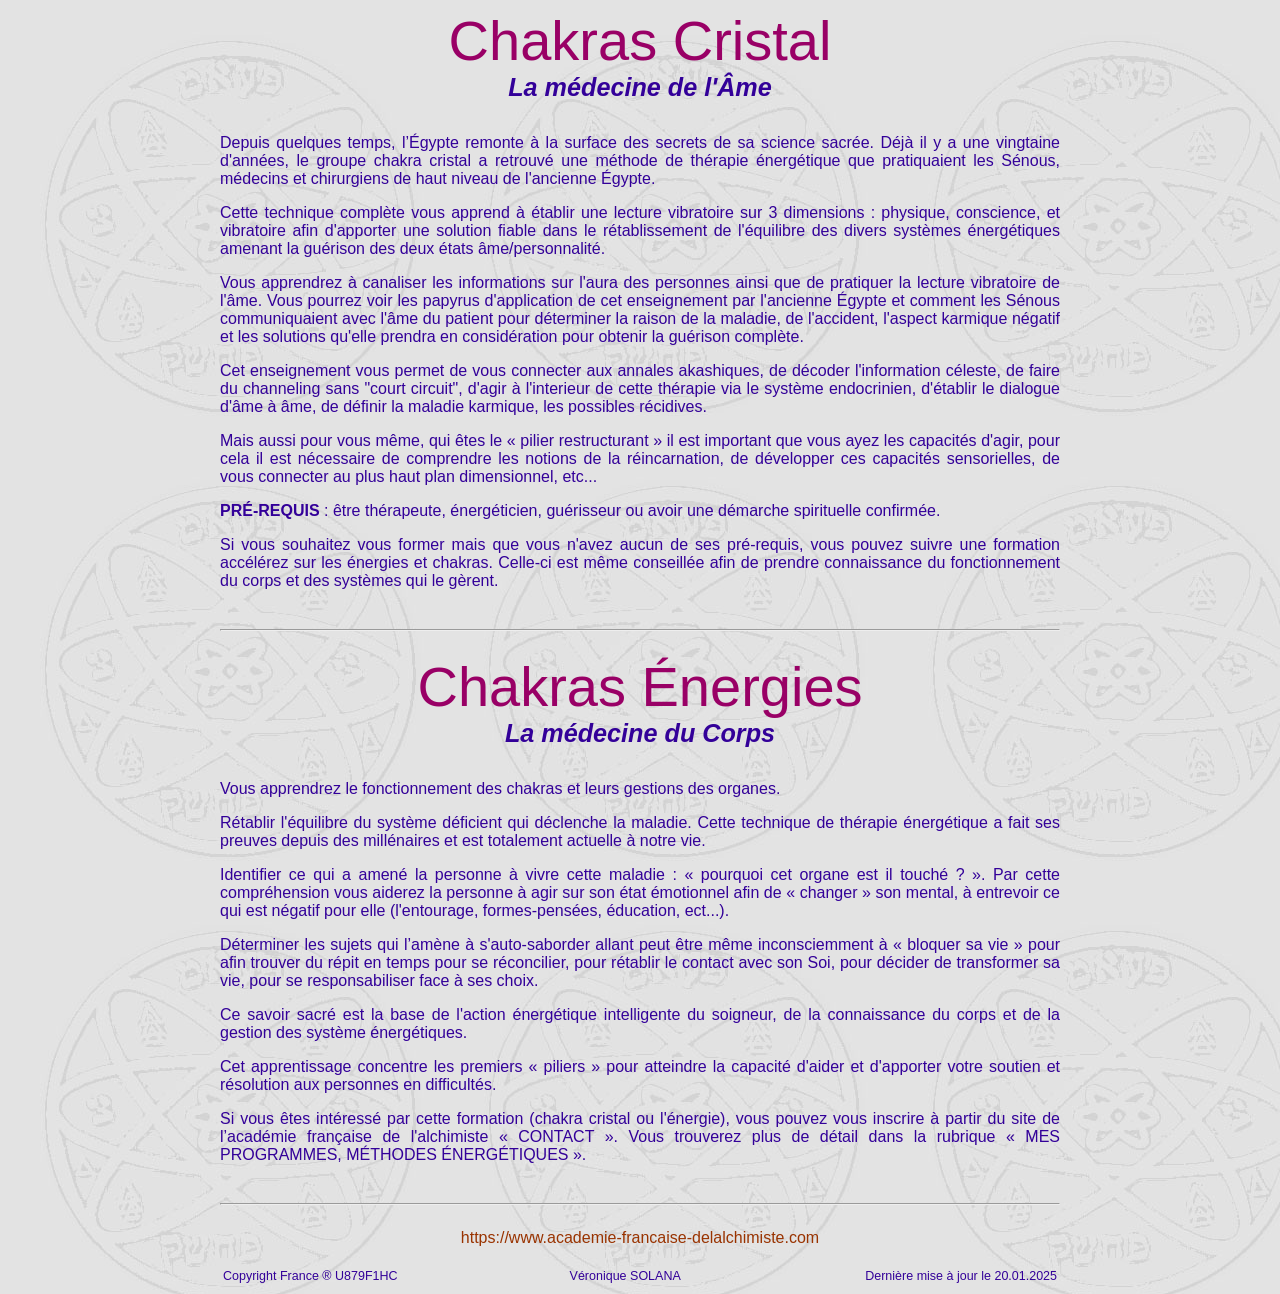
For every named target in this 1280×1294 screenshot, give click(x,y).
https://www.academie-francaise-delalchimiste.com (640, 1237)
